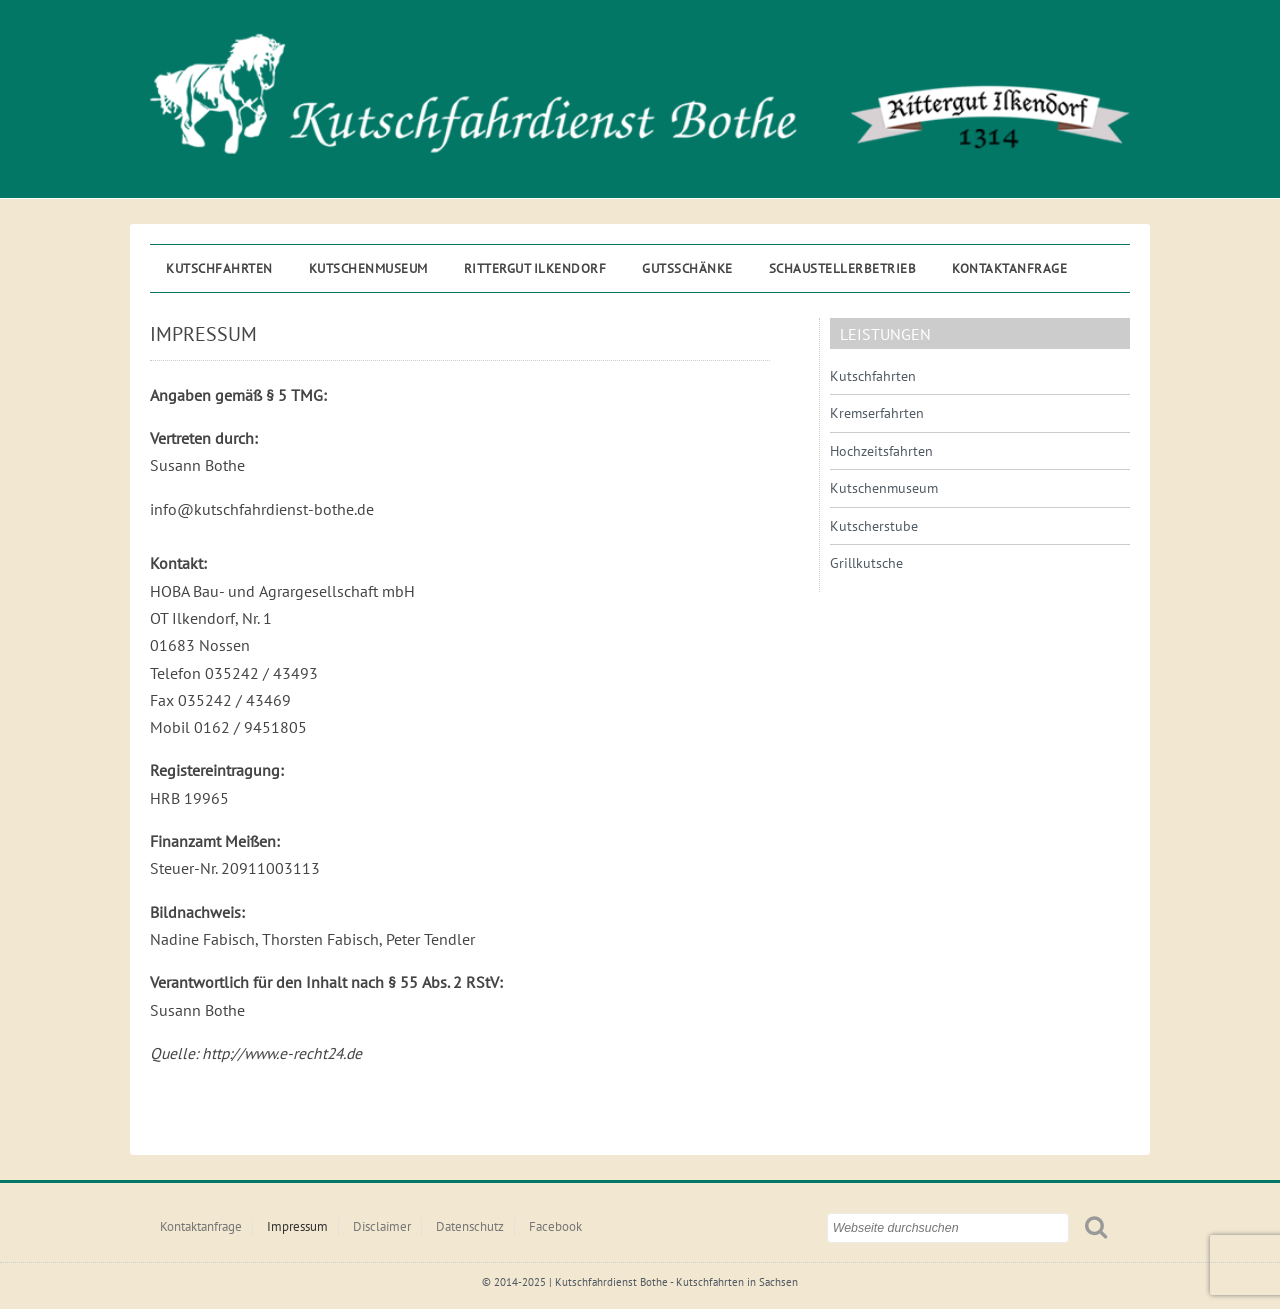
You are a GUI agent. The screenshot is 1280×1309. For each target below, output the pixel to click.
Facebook (555, 1226)
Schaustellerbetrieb (843, 268)
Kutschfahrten (219, 268)
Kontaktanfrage (1009, 268)
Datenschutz (470, 1226)
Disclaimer (382, 1226)
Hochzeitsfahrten (881, 451)
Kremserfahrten (877, 413)
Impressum (297, 1226)
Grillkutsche (866, 563)
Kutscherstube (874, 526)
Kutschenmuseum (368, 268)
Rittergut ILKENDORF (535, 268)
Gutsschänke (687, 268)
